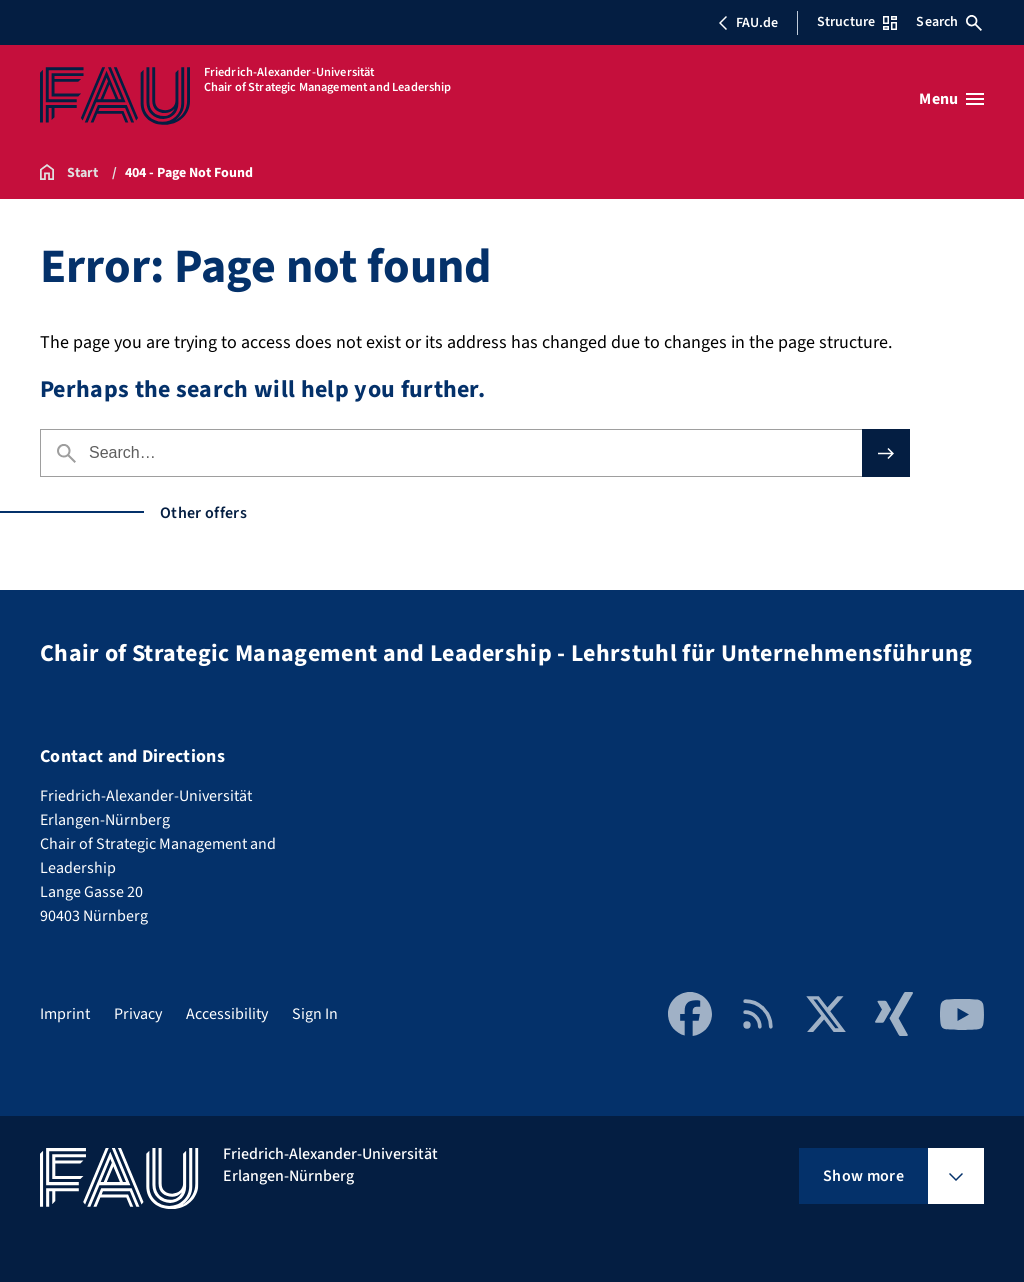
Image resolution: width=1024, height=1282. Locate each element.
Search (949, 22)
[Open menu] (951, 99)
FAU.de (748, 23)
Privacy (138, 1014)
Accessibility (227, 1014)
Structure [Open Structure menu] (857, 22)
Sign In (315, 1014)
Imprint (65, 1014)
